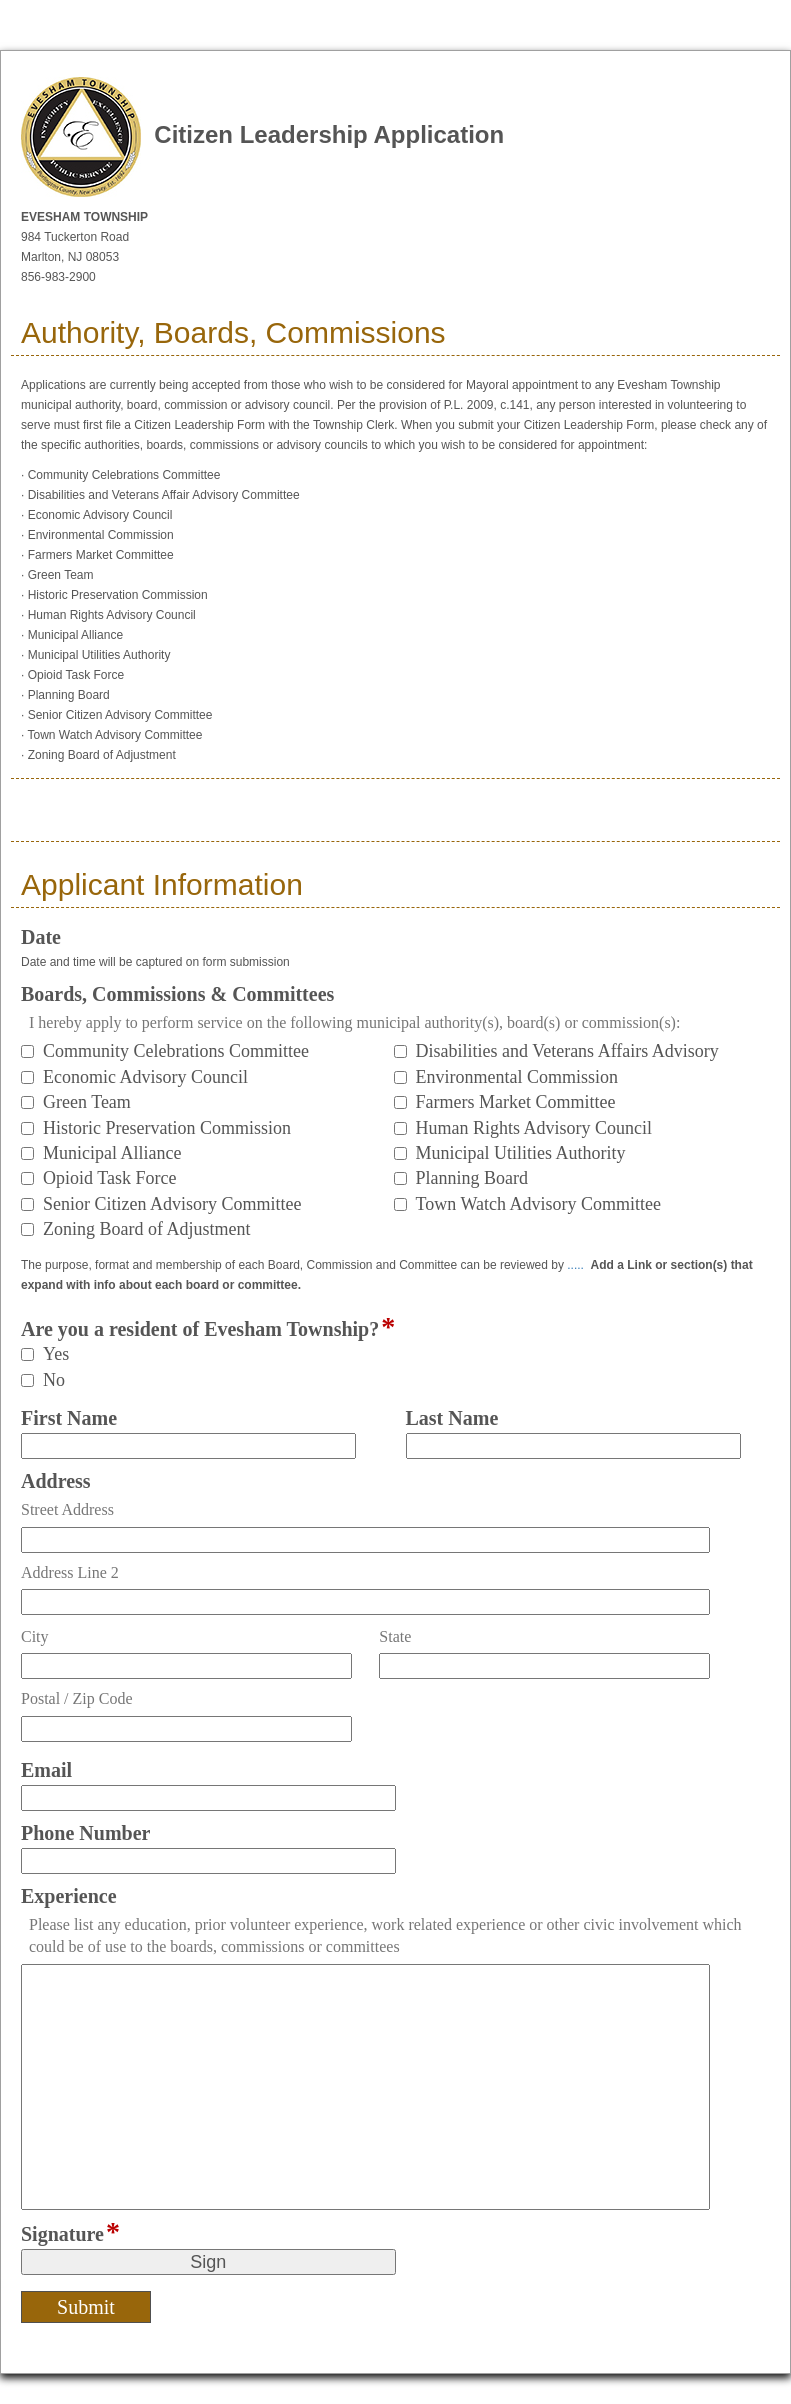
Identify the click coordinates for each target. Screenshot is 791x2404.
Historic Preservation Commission (167, 1128)
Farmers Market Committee (516, 1102)
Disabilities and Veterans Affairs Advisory (567, 1051)
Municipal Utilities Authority (521, 1153)
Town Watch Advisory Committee (538, 1204)
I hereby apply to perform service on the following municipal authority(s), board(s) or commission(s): (354, 1022)
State (395, 1636)
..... (575, 1265)
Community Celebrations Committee (176, 1051)
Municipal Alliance (112, 1153)
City (35, 1636)
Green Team (87, 1102)
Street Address (67, 1509)
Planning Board (472, 1178)
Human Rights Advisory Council (534, 1128)
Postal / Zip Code (77, 1698)
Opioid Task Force (109, 1178)
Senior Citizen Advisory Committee (172, 1204)
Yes (56, 1354)
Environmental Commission (517, 1077)
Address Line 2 (70, 1572)
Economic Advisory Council (145, 1077)
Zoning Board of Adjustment (146, 1229)
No (54, 1380)
